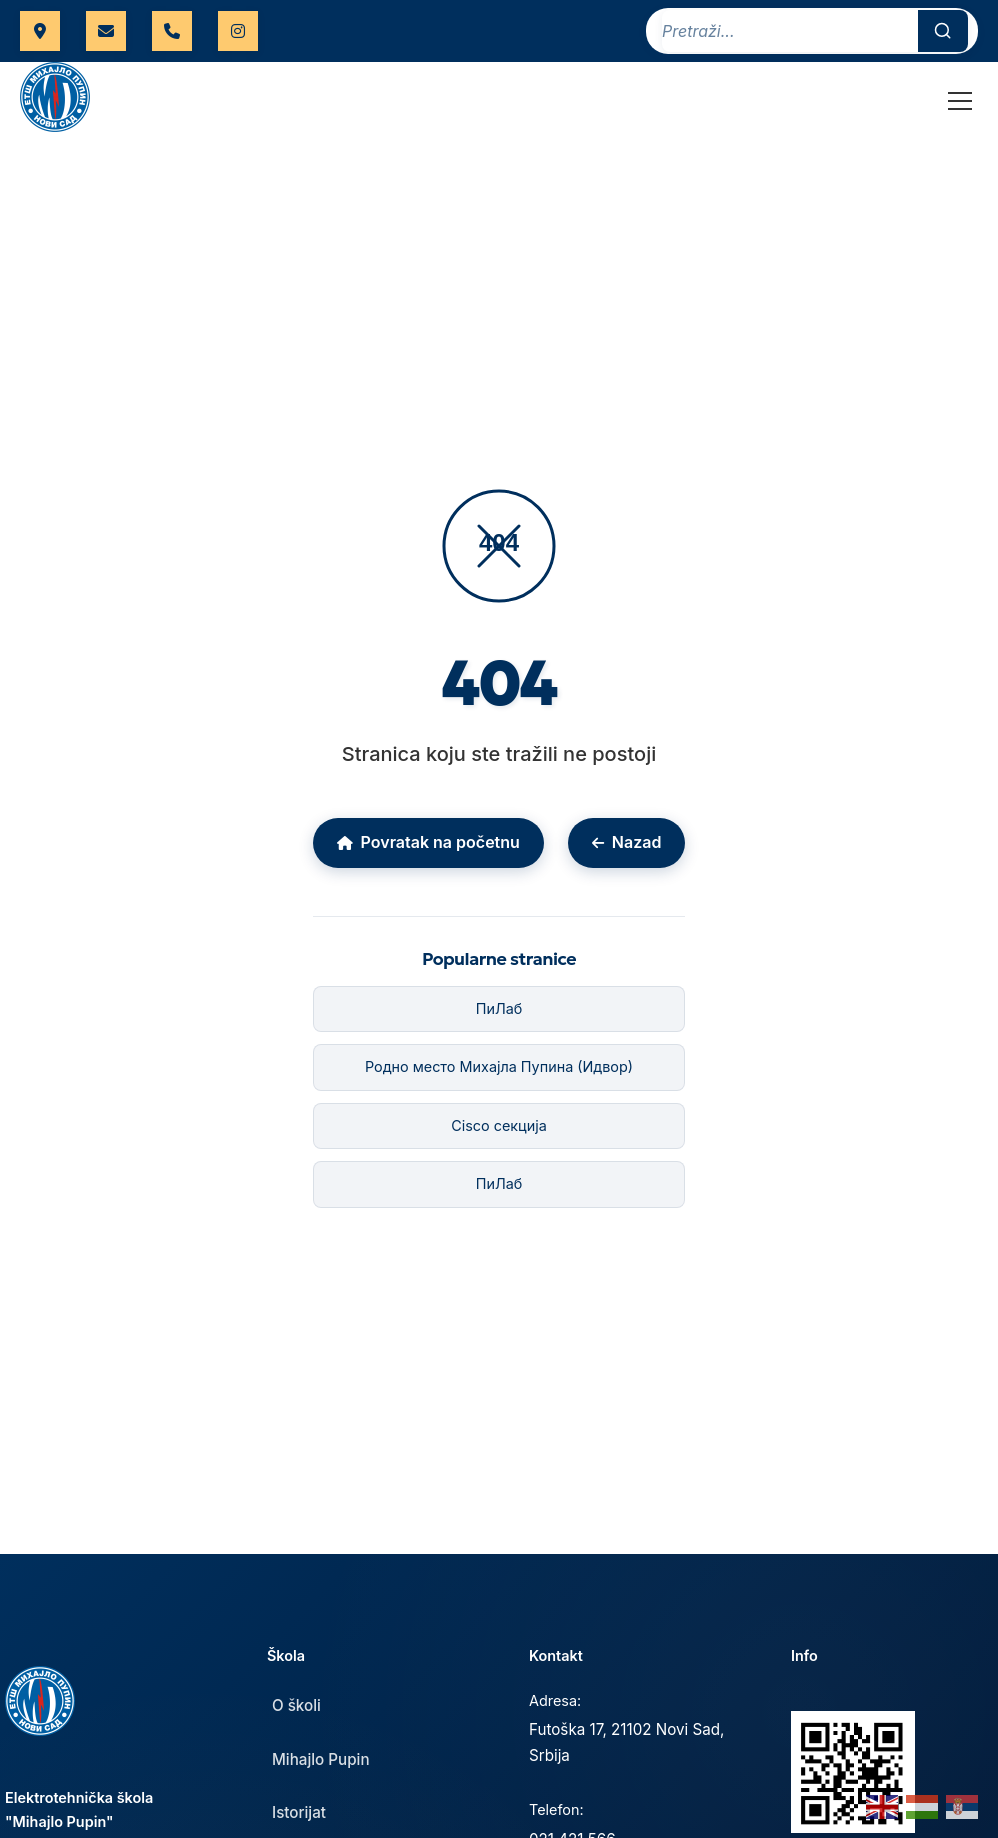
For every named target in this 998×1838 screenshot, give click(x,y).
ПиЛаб (499, 1008)
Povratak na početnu (428, 842)
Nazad (627, 842)
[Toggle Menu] (960, 101)
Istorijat (299, 1812)
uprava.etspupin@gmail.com (106, 31)
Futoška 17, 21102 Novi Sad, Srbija (626, 1742)
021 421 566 (172, 31)
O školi (296, 1705)
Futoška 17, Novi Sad (40, 31)
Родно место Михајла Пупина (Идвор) (499, 1066)
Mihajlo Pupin (321, 1759)
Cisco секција (499, 1125)
